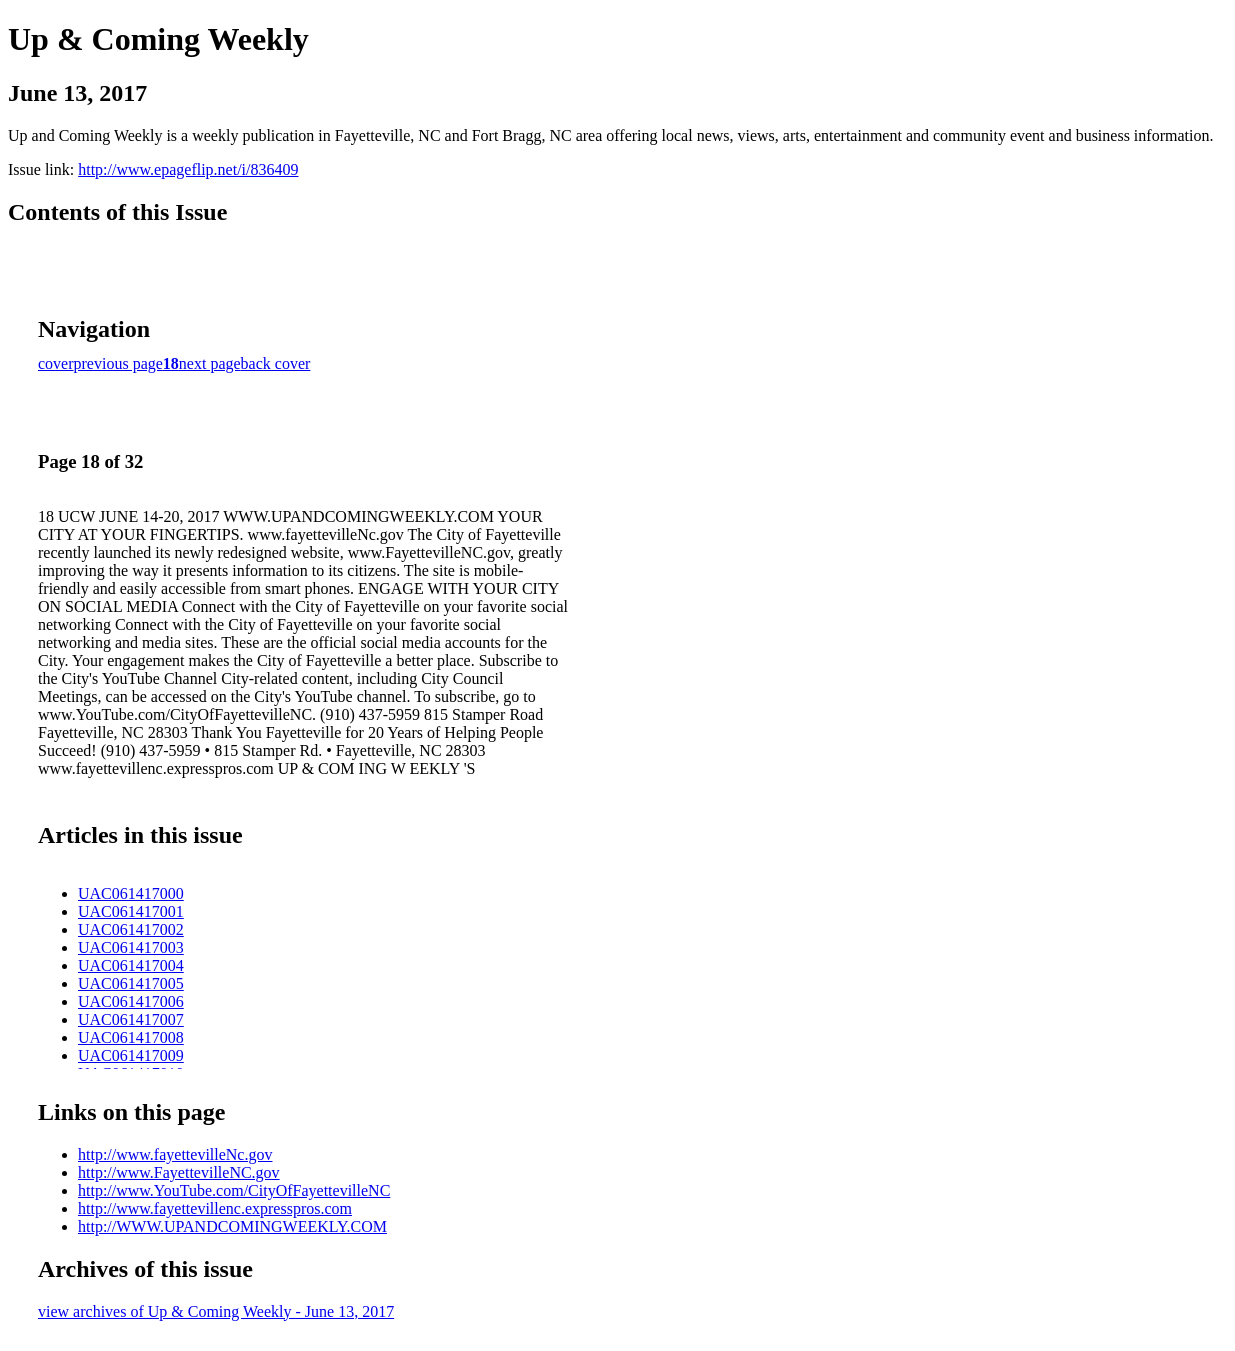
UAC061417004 (131, 965)
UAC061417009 (131, 1055)
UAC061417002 (131, 929)
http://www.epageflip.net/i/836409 (188, 169)
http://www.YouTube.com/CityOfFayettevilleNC (234, 1190)
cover (56, 363)
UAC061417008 (131, 1037)
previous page (118, 363)
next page (210, 363)
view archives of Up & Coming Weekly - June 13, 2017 (216, 1311)
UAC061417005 (131, 983)
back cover (276, 363)
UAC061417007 (131, 1019)
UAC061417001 (131, 911)
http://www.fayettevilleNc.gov (175, 1154)
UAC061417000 (131, 893)
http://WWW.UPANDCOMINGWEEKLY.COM (232, 1226)
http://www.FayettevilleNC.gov (179, 1172)
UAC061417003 (131, 947)
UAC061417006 (131, 1001)
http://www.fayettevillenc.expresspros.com (215, 1208)
